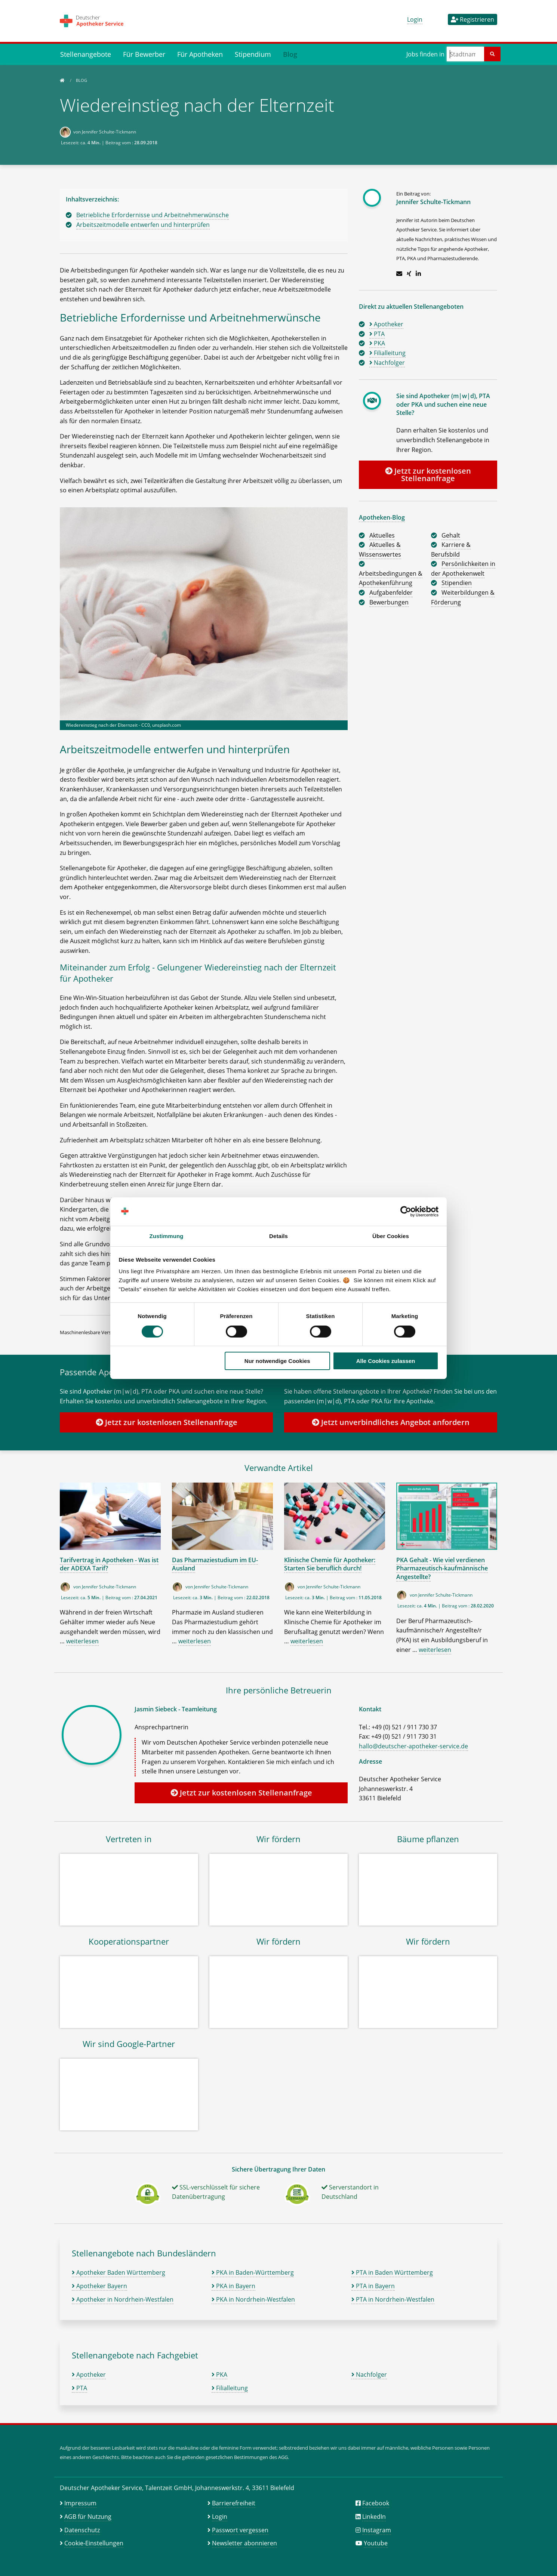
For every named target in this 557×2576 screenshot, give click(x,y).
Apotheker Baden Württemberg (118, 2272)
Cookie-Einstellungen (93, 2543)
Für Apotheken (200, 54)
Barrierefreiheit (233, 2503)
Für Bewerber (144, 54)
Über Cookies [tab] (390, 1236)
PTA (79, 2388)
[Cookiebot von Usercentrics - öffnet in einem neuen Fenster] (405, 1211)
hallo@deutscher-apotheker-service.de (413, 1746)
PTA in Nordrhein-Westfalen (392, 2299)
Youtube (376, 2543)
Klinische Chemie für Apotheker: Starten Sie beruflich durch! (329, 1564)
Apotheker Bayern (99, 2286)
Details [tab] (278, 1236)
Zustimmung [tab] (167, 1236)
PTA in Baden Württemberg (392, 2272)
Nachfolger (369, 2374)
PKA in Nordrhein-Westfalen (253, 2299)
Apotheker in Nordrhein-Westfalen (122, 2299)
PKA (219, 2374)
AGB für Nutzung (87, 2516)
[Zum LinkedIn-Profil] (418, 274)
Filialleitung (230, 2388)
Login (414, 19)
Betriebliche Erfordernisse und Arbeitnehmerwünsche (152, 215)
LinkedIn (374, 2516)
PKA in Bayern (233, 2286)
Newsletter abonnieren (244, 2543)
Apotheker (89, 2374)
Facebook (375, 2503)
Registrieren (472, 19)
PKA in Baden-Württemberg (253, 2272)
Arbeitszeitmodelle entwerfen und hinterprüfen (143, 225)
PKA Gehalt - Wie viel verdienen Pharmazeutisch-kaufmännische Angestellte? (442, 1568)
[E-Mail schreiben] (399, 274)
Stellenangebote (85, 54)
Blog (290, 54)
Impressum (80, 2503)
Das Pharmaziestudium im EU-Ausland (215, 1564)
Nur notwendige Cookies (277, 1361)
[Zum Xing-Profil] (409, 274)
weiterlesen (82, 1641)
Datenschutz (82, 2530)
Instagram (376, 2530)
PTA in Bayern (373, 2286)
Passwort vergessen (240, 2530)
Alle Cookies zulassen (385, 1361)
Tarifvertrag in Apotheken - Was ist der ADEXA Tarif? (109, 1564)
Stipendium (253, 54)
